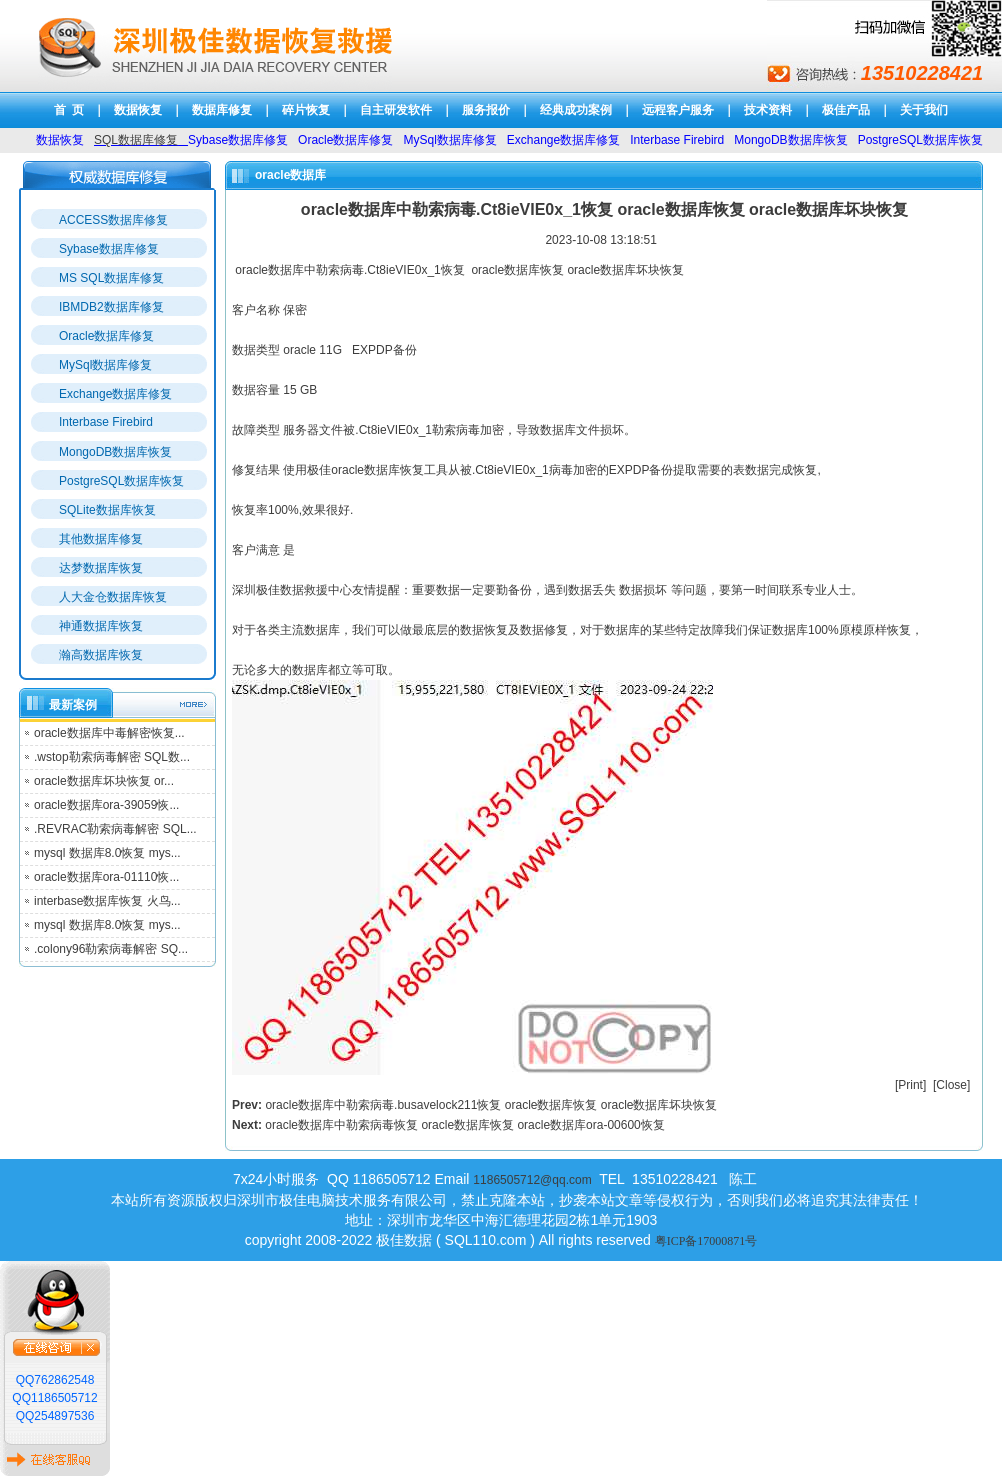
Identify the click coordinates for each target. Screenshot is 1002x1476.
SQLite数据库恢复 (107, 510)
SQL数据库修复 (136, 140)
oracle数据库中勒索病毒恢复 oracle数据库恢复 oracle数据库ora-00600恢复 (464, 1125)
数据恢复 (138, 110)
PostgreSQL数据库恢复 (121, 481)
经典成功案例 (576, 110)
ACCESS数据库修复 (113, 220)
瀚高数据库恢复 (101, 655)
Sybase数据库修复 (109, 249)
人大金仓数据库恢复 (113, 597)
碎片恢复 (306, 110)
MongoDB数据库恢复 (115, 452)
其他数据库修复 (101, 539)
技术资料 (768, 110)
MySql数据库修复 (105, 365)
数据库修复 (222, 110)
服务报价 (486, 110)
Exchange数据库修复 (115, 394)
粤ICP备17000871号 (706, 1241)
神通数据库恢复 (101, 626)
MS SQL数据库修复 (111, 278)
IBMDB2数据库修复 (111, 307)
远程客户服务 (678, 110)
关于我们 (924, 110)
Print (910, 1085)
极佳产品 (846, 110)
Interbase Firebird (106, 422)
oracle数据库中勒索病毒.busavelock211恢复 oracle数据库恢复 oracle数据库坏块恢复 (491, 1105)
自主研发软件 (396, 110)
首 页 (69, 110)
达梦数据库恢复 (101, 568)
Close (951, 1085)
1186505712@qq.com (532, 1180)
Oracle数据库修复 (106, 336)
